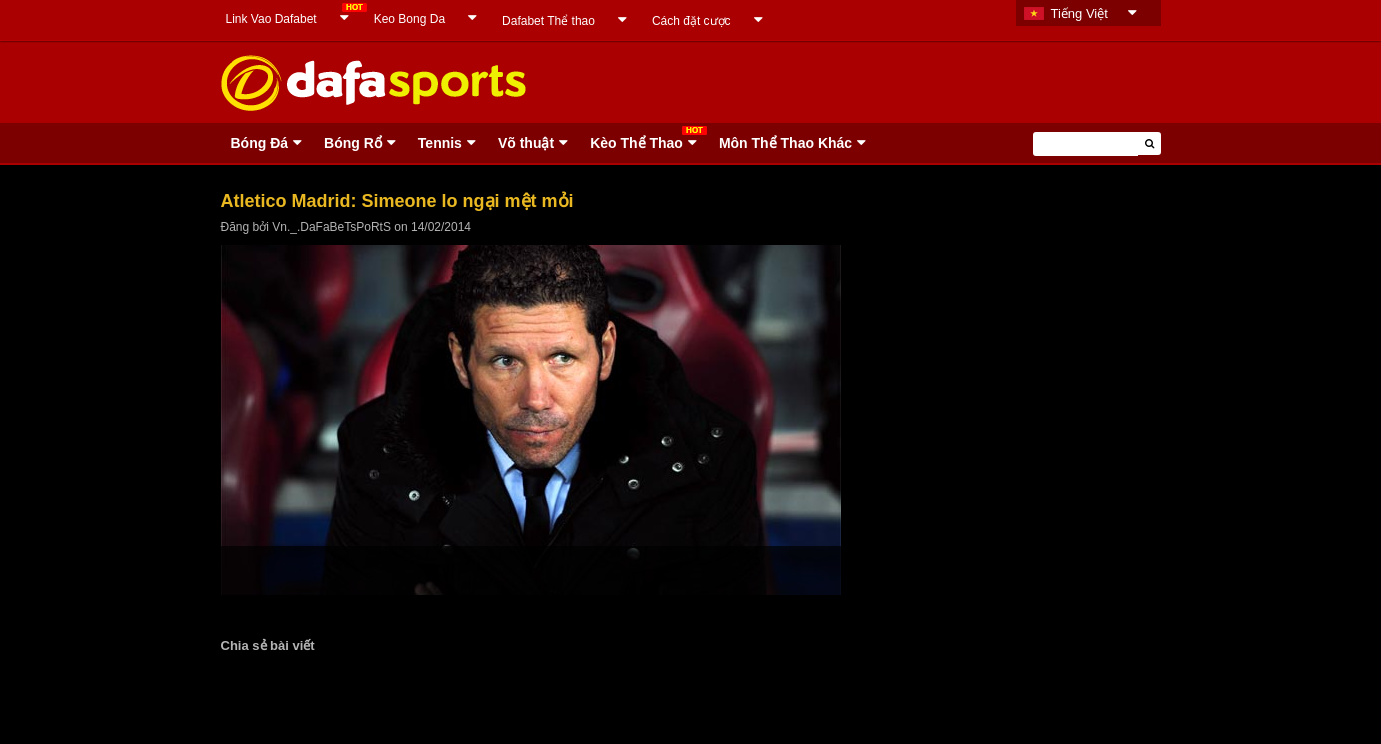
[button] (1149, 143)
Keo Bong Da (409, 19)
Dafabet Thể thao (548, 21)
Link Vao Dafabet (271, 19)
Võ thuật (526, 143)
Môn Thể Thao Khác (785, 143)
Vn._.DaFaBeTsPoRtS (331, 227)
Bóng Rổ (353, 143)
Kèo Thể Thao (636, 143)
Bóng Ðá (260, 143)
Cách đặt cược (691, 21)
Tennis (440, 143)
